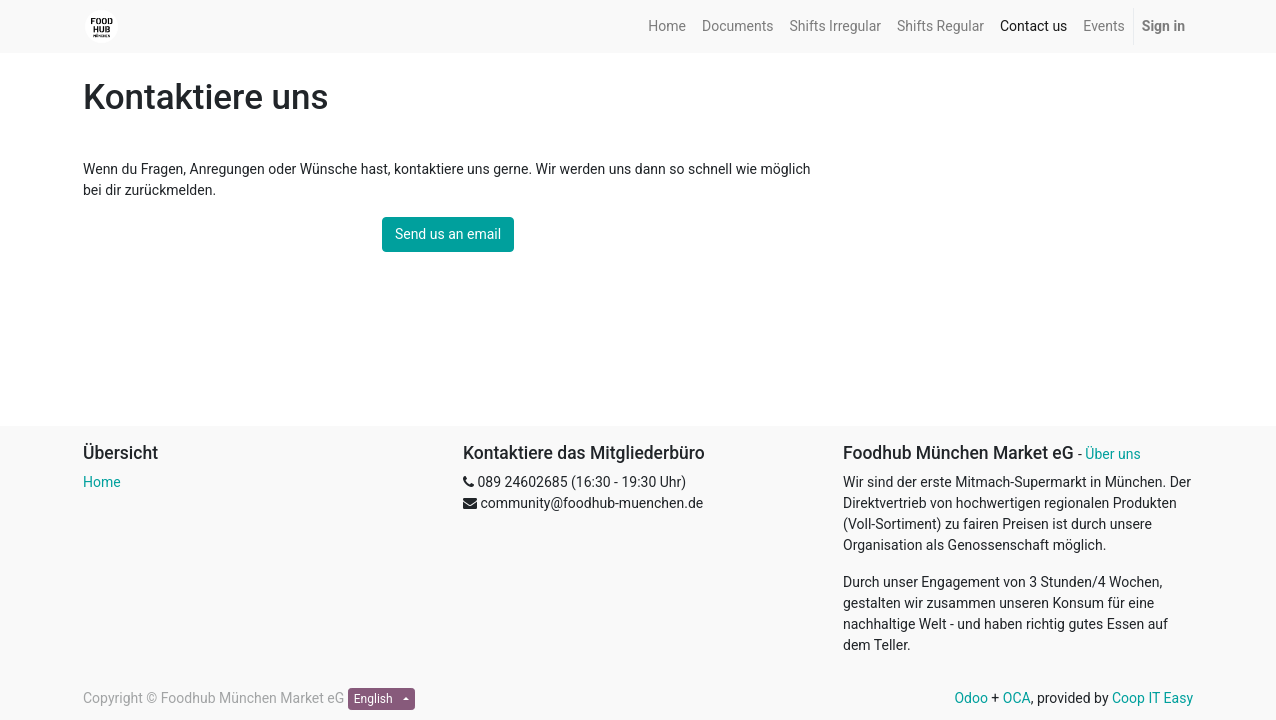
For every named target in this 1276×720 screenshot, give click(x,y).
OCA (1017, 698)
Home (102, 482)
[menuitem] (667, 26)
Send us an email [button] (448, 234)
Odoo (971, 698)
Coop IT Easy (1152, 698)
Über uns (1112, 454)
